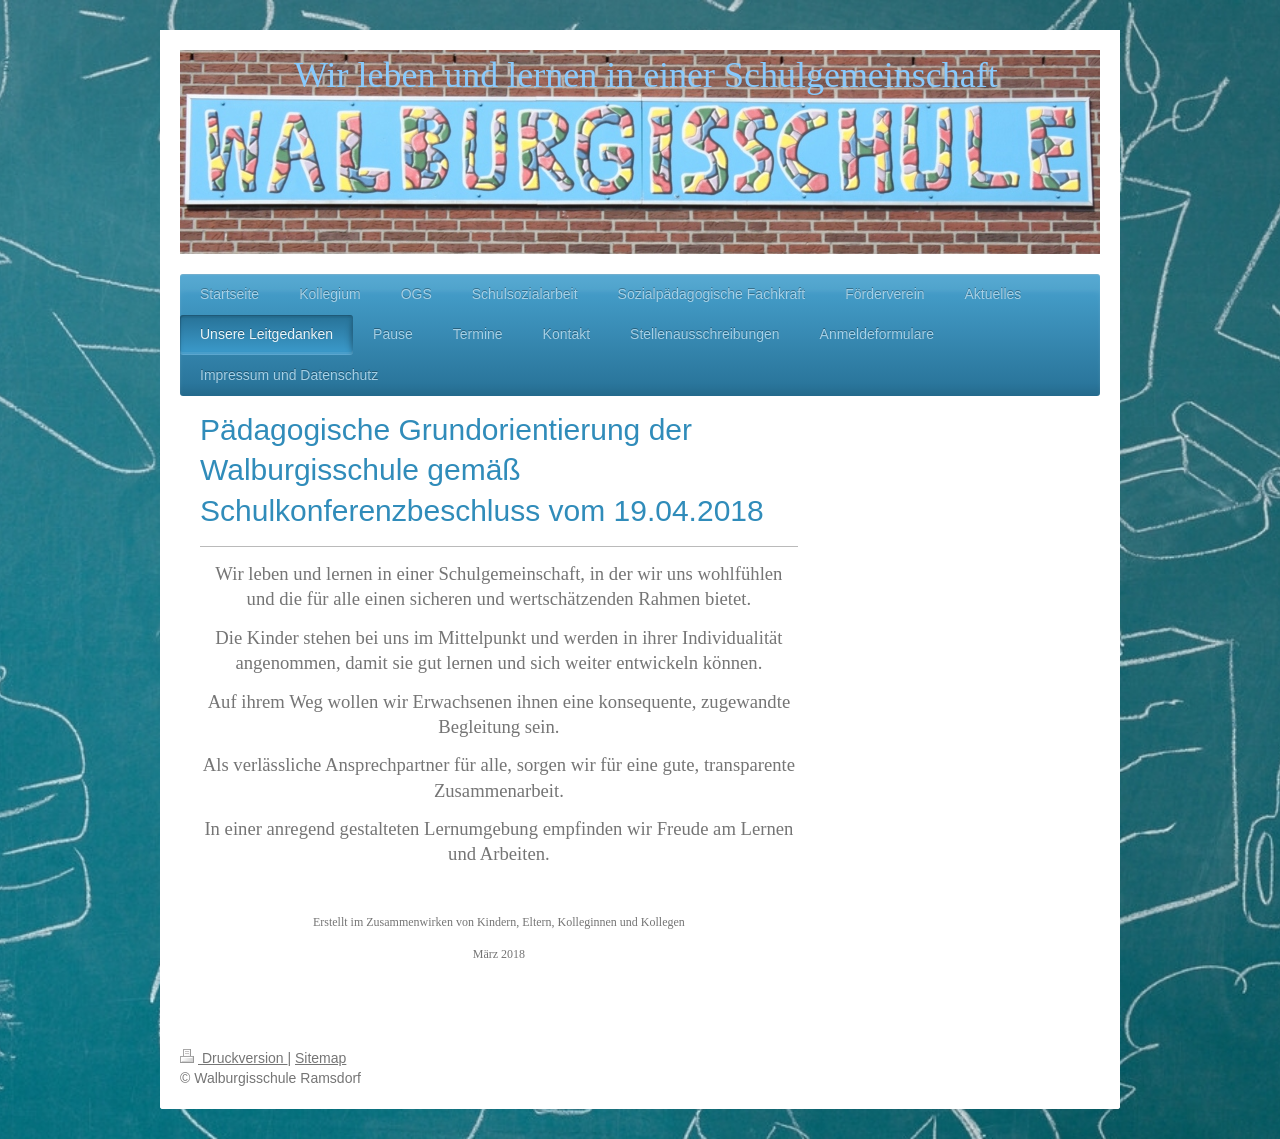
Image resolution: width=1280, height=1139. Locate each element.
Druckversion (233, 1058)
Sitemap (320, 1058)
